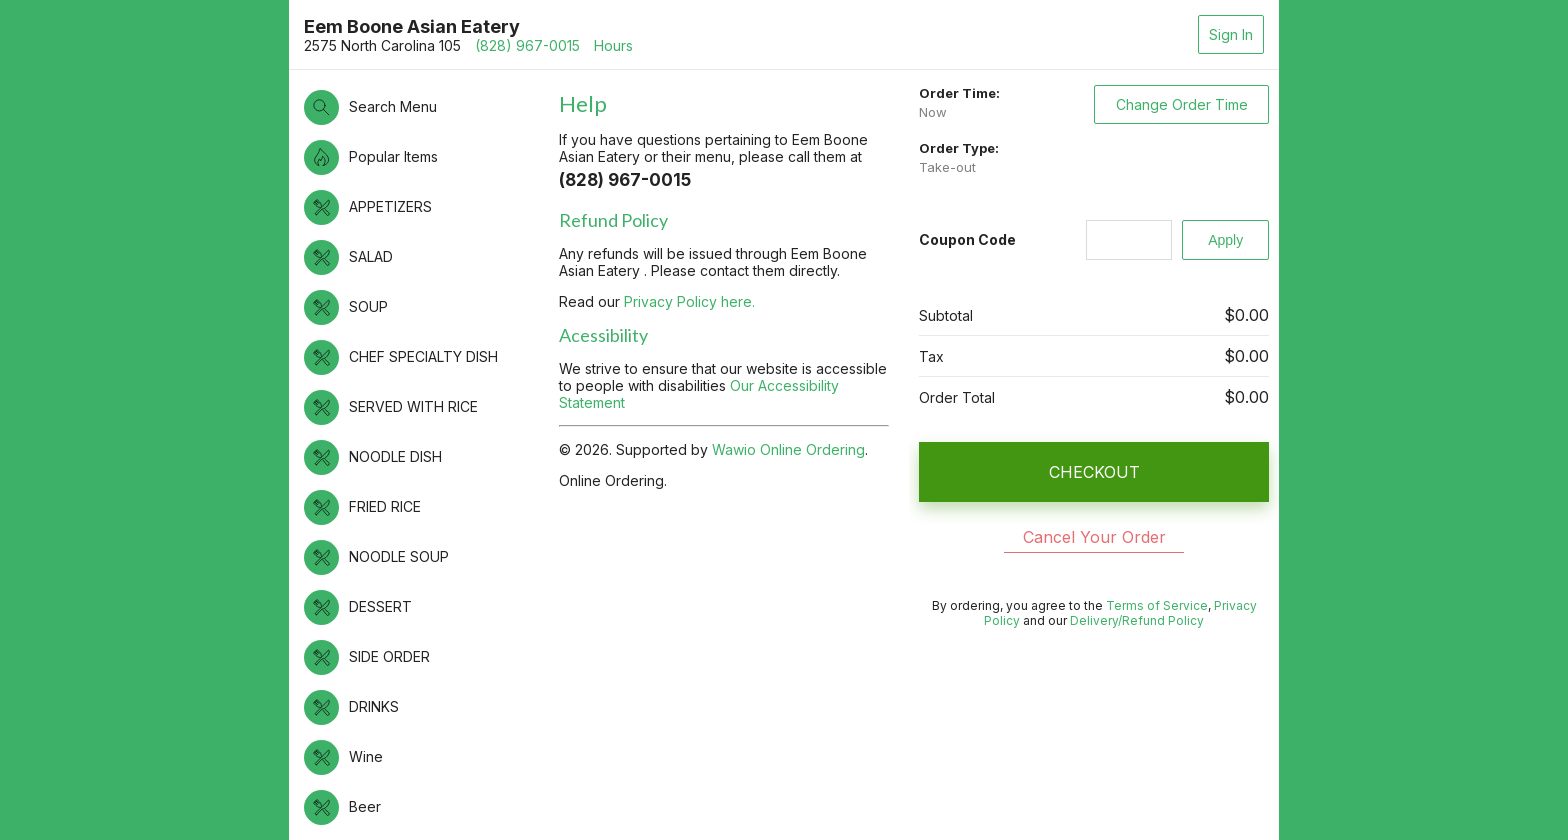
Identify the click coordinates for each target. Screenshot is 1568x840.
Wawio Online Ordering (788, 449)
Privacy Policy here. (689, 301)
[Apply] (1225, 240)
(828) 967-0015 (527, 45)
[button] (421, 107)
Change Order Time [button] (1182, 104)
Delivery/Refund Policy (1137, 620)
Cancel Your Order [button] (1094, 537)
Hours (613, 45)
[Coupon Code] (1129, 240)
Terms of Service (1157, 605)
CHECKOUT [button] (1094, 472)
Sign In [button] (1231, 34)
